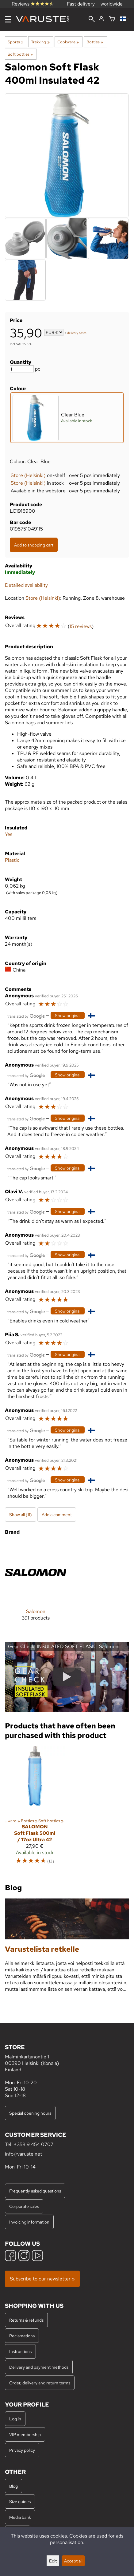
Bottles (94, 42)
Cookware (68, 42)
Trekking (40, 42)
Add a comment (57, 1514)
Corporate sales (24, 2206)
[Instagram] (23, 2256)
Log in (15, 2419)
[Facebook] (10, 2256)
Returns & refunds (26, 2320)
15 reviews (81, 626)
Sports (15, 42)
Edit (53, 2561)
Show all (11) (20, 1514)
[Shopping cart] (112, 19)
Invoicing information (29, 2222)
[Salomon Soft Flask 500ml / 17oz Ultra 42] (35, 1808)
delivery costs (76, 333)
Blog (13, 2486)
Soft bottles (20, 54)
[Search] (92, 19)
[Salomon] (35, 1586)
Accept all (73, 2561)
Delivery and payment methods (38, 2367)
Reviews (33, 4)
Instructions (20, 2351)
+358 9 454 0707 (33, 2144)
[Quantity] (22, 368)
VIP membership (25, 2434)
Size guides (20, 2501)
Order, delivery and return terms (39, 2383)
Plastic (12, 860)
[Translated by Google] (26, 1015)
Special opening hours (30, 2113)
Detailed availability (26, 585)
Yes (8, 834)
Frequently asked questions (35, 2191)
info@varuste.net (23, 2154)
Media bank (20, 2517)
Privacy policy (22, 2450)
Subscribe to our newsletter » (42, 2279)
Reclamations (22, 2336)
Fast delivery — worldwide (95, 4)
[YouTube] (37, 2256)
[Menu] (8, 19)
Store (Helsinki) (28, 475)
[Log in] (101, 19)
